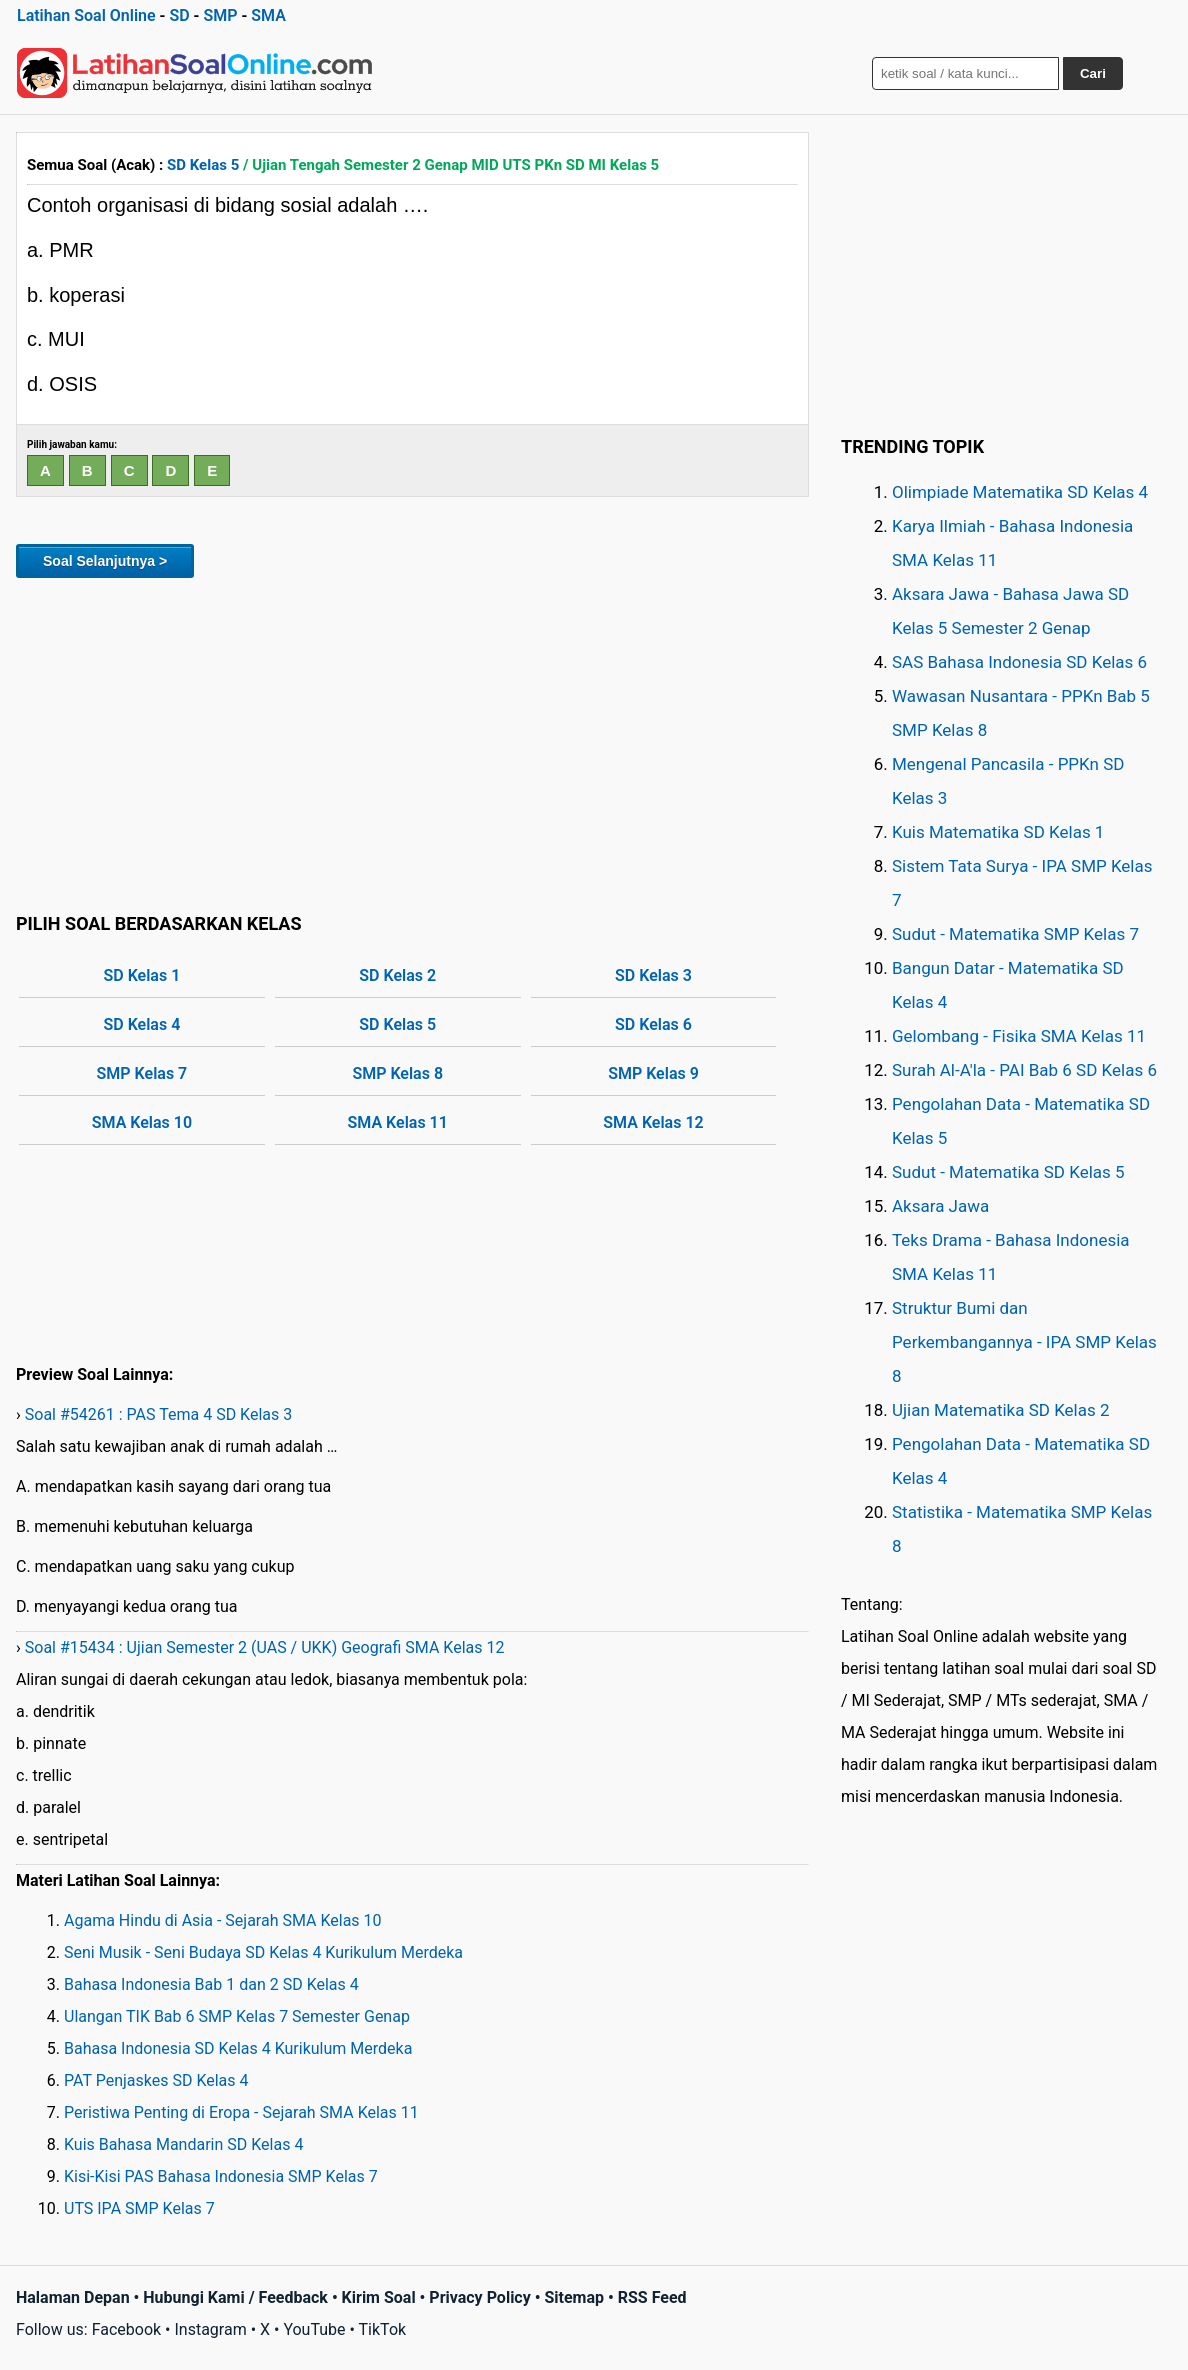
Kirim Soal (379, 2297)
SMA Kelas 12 (653, 1122)
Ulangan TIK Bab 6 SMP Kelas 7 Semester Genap (237, 2016)
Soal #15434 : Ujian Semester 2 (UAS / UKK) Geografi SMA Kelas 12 (265, 1647)
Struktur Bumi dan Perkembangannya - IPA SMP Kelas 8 (1024, 1342)
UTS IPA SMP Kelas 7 (139, 2208)
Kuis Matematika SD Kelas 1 (998, 832)
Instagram (210, 2329)
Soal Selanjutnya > (105, 561)
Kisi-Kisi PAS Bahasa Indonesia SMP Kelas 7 (221, 2176)
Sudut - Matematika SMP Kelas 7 (1015, 934)
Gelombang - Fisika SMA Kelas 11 (1019, 1036)
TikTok (383, 2329)
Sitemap (574, 2297)
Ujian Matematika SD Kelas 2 (1001, 1410)
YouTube (314, 2329)
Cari (1093, 73)
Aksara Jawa (940, 1206)
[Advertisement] (412, 742)
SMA (268, 15)
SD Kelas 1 (142, 975)
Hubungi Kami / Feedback (235, 2297)
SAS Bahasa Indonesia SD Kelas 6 (1019, 662)
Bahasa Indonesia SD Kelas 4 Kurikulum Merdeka (238, 2048)
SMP (220, 15)
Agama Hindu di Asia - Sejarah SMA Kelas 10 (223, 1920)
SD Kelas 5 (203, 165)
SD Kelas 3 (653, 975)
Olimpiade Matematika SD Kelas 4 (1020, 492)
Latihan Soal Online (86, 15)
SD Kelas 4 (142, 1024)
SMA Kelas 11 (398, 1122)
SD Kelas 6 (653, 1024)
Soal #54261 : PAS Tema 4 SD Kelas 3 (158, 1414)
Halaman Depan (73, 2297)
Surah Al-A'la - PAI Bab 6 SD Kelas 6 (1024, 1070)
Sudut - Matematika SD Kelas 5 (1008, 1172)
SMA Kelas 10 (142, 1122)
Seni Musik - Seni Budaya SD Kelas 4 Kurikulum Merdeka (263, 1952)
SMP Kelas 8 (397, 1073)
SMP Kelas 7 (142, 1073)
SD (179, 15)
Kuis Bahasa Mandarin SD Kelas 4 (183, 2144)
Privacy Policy (479, 2297)
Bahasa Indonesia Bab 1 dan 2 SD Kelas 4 (211, 1984)
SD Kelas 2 (397, 975)
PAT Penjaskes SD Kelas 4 (156, 2080)
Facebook (126, 2329)
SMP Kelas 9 (653, 1073)
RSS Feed (652, 2297)
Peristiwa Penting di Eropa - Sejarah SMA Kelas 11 (241, 2112)
